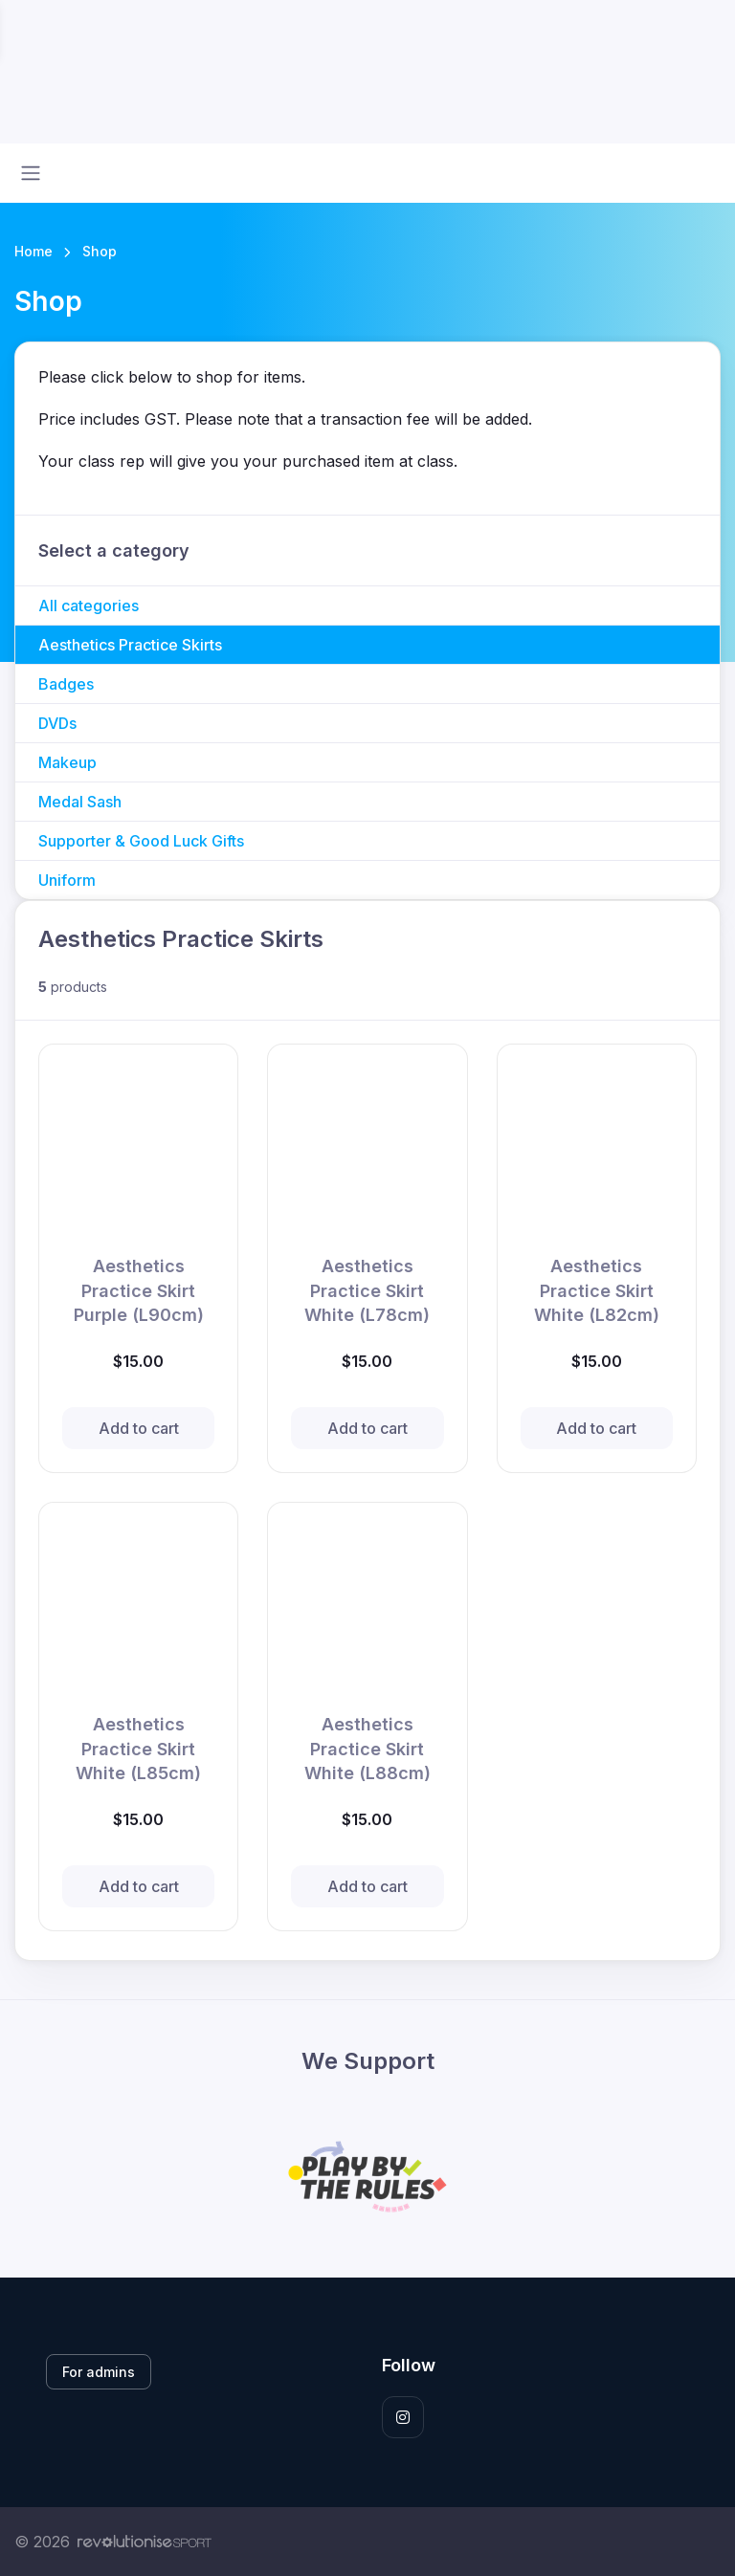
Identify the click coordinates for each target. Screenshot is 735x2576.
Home (33, 251)
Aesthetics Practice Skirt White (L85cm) (138, 1748)
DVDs (57, 723)
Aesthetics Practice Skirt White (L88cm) (367, 1748)
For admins (98, 2372)
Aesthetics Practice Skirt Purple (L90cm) (139, 1290)
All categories (88, 605)
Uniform (67, 880)
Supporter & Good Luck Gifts (141, 840)
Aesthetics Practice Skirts (130, 644)
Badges (66, 684)
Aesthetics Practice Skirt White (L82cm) (596, 1290)
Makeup (67, 762)
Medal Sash (80, 801)
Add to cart (139, 1428)
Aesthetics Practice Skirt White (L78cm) (367, 1290)
